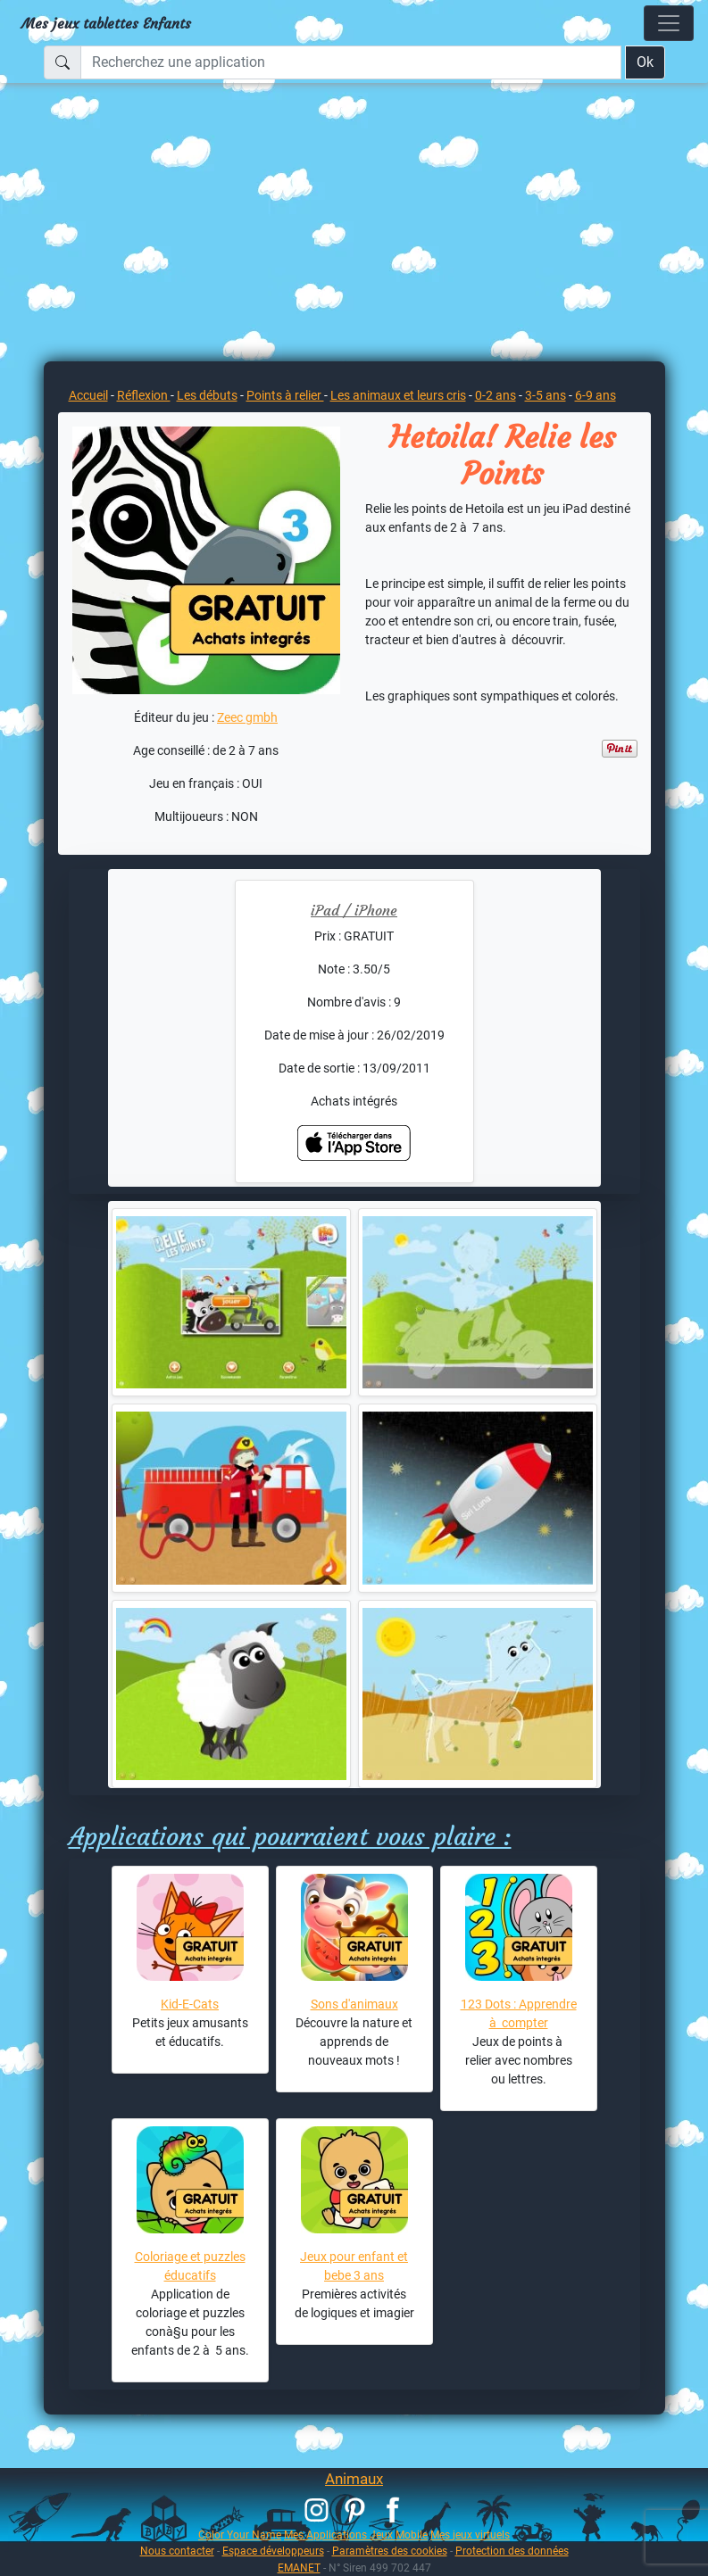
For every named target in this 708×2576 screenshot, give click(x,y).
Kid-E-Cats (190, 2004)
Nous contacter (177, 2550)
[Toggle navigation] (669, 23)
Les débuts (207, 395)
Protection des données (512, 2550)
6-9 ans (595, 395)
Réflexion (144, 395)
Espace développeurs (273, 2550)
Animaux (354, 2479)
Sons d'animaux (354, 2004)
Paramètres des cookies (389, 2550)
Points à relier (285, 395)
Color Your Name (239, 2534)
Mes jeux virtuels (470, 2534)
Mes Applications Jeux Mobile (356, 2534)
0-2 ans (495, 395)
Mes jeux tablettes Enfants (106, 23)
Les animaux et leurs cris (398, 395)
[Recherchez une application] (350, 62)
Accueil (88, 395)
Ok (645, 62)
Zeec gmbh (247, 717)
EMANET (299, 2567)
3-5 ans (545, 395)
